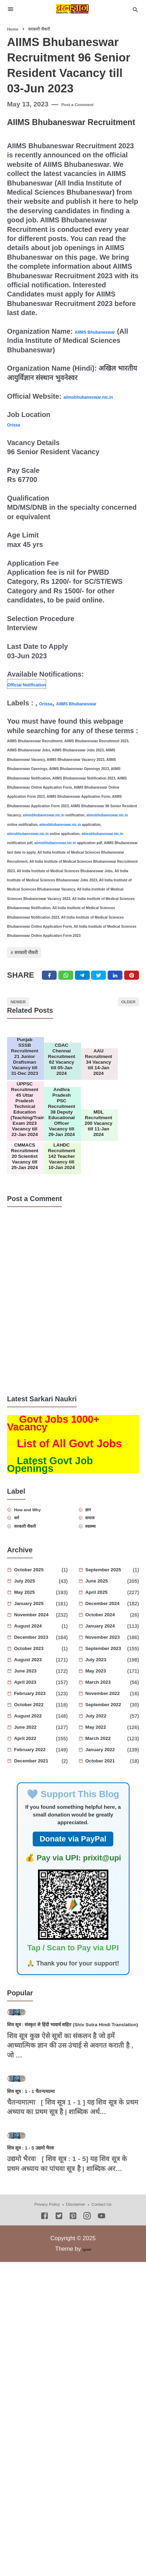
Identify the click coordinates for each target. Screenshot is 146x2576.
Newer (25, 1028)
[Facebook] (49, 996)
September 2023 (107, 1746)
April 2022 (36, 1836)
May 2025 (36, 1690)
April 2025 (107, 1690)
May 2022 (107, 1825)
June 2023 (36, 1769)
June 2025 (107, 1679)
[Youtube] (101, 2438)
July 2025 (36, 1679)
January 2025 (36, 1701)
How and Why (41, 1599)
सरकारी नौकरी (39, 965)
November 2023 (107, 1735)
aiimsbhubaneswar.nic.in (48, 405)
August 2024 (39, 1724)
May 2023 (107, 1769)
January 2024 (107, 1724)
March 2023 (109, 1780)
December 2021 (39, 1859)
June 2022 (36, 1825)
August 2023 (36, 1757)
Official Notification (39, 693)
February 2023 (36, 1791)
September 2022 (109, 1802)
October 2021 (109, 1859)
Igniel (87, 2469)
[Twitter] (67, 996)
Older (121, 1028)
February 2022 (36, 1847)
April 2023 (36, 1780)
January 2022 (107, 1847)
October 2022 (36, 1802)
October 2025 (39, 1667)
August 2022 (36, 1814)
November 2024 (36, 1712)
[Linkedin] (120, 996)
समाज (98, 1611)
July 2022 (107, 1814)
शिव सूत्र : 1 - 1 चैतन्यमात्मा (47, 2273)
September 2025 (110, 1667)
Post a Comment (88, 104)
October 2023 (39, 1746)
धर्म (23, 1611)
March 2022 (107, 1836)
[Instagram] (87, 2438)
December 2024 (107, 1701)
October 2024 (109, 1712)
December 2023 (36, 1735)
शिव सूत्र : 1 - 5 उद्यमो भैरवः (47, 2367)
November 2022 (109, 1791)
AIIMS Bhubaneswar (97, 712)
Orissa (18, 433)
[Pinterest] (138, 996)
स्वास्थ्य (98, 1622)
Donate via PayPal (73, 1936)
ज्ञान (95, 1599)
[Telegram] (85, 996)
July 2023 (107, 1757)
